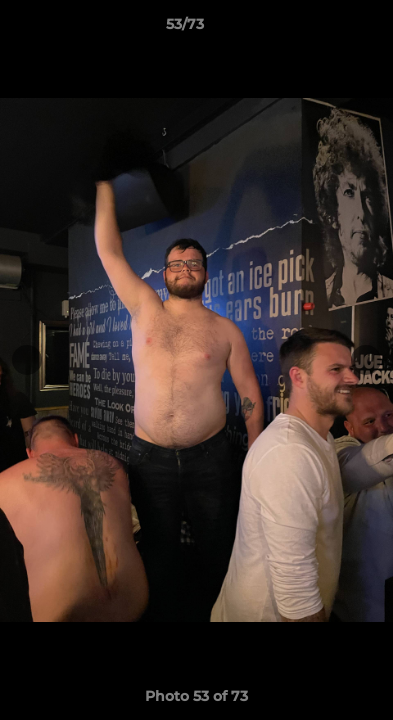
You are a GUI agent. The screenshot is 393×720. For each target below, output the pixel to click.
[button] (321, 29)
